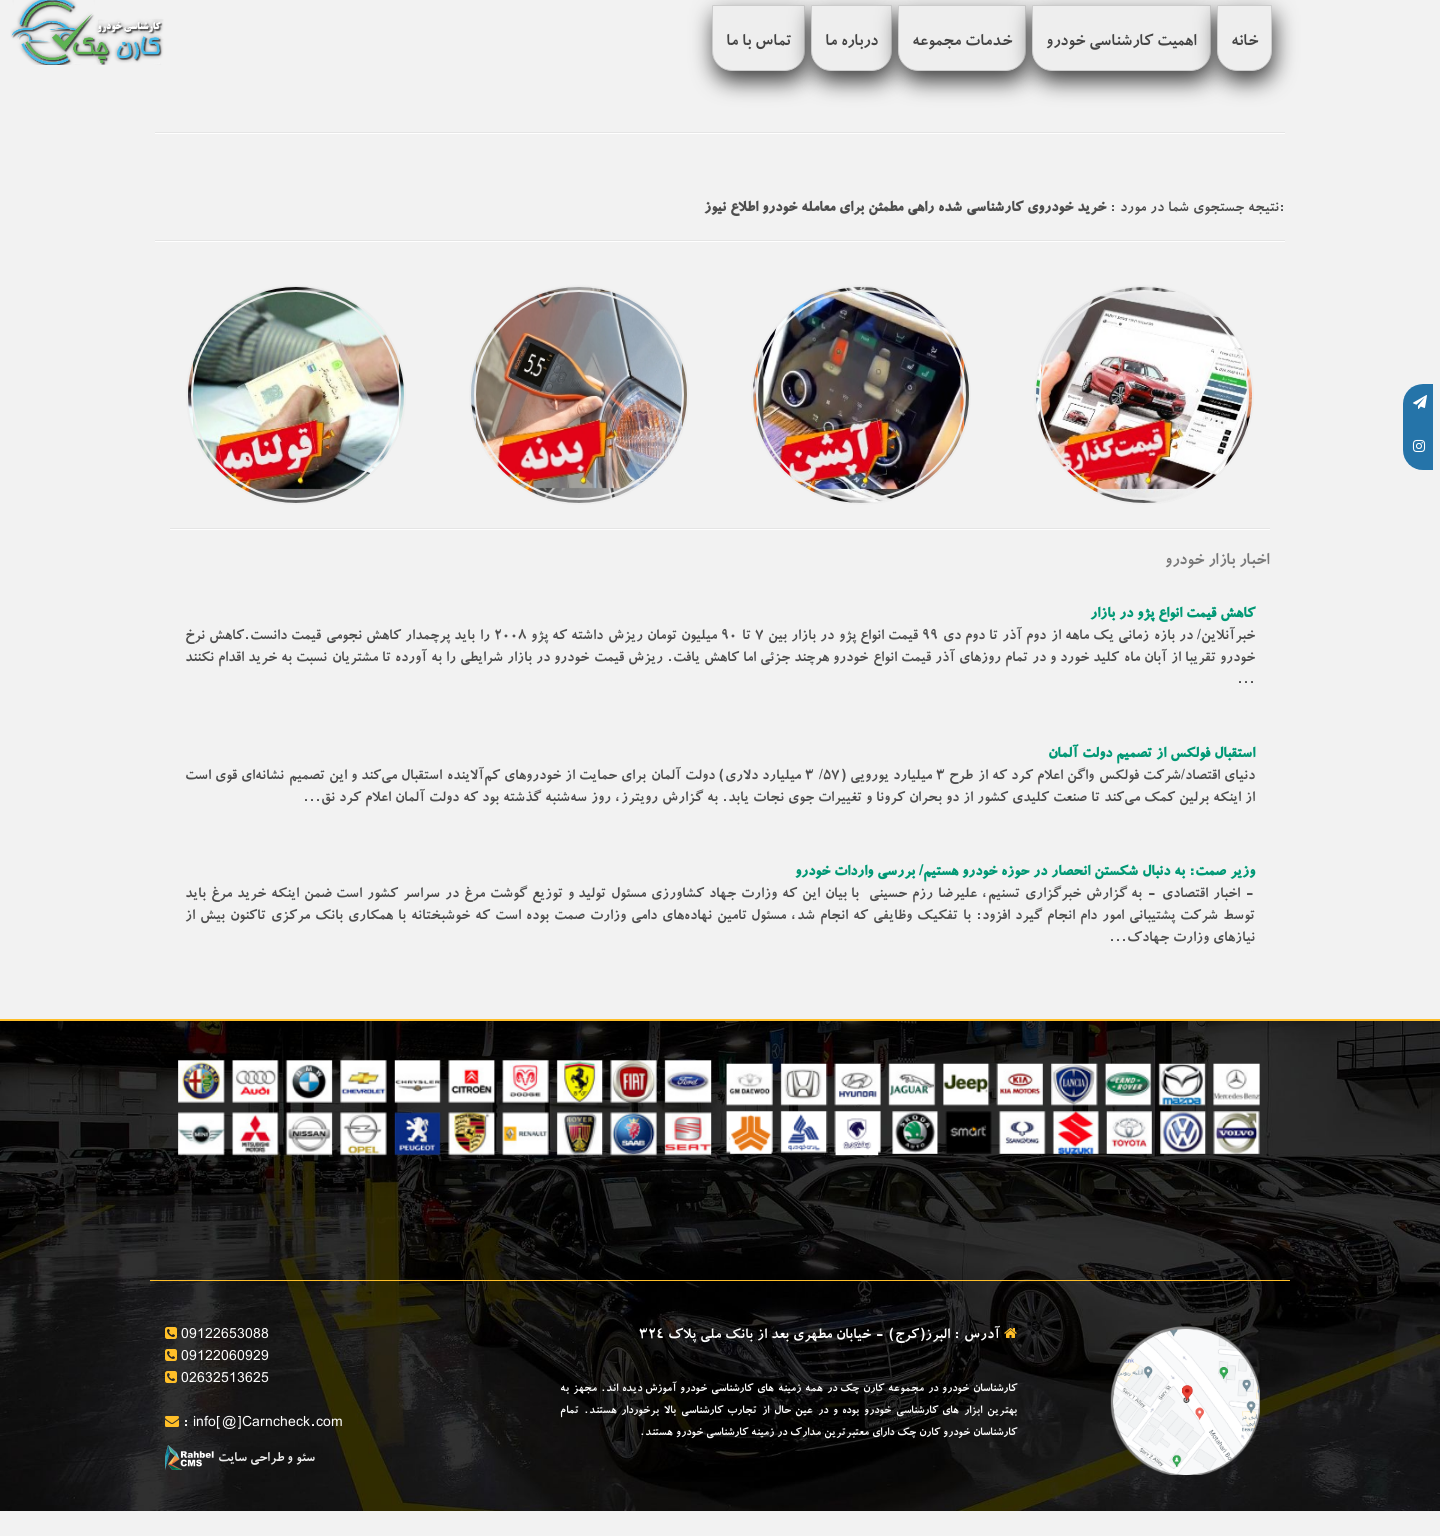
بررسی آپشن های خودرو (364, 1183)
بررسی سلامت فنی (1213, 1225)
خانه (1244, 43)
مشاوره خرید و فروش (928, 1183)
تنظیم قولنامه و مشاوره (926, 1225)
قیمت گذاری (674, 1183)
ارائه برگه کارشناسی (1207, 1183)
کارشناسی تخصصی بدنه (365, 1225)
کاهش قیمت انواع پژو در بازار (1172, 615)
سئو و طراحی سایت (240, 1459)
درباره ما (851, 43)
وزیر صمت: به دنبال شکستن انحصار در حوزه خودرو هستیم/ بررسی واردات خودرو (1025, 873)
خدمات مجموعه (962, 43)
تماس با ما (758, 43)
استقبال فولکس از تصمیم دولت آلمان (1151, 755)
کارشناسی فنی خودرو (650, 1225)
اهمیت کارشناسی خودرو (1121, 43)
